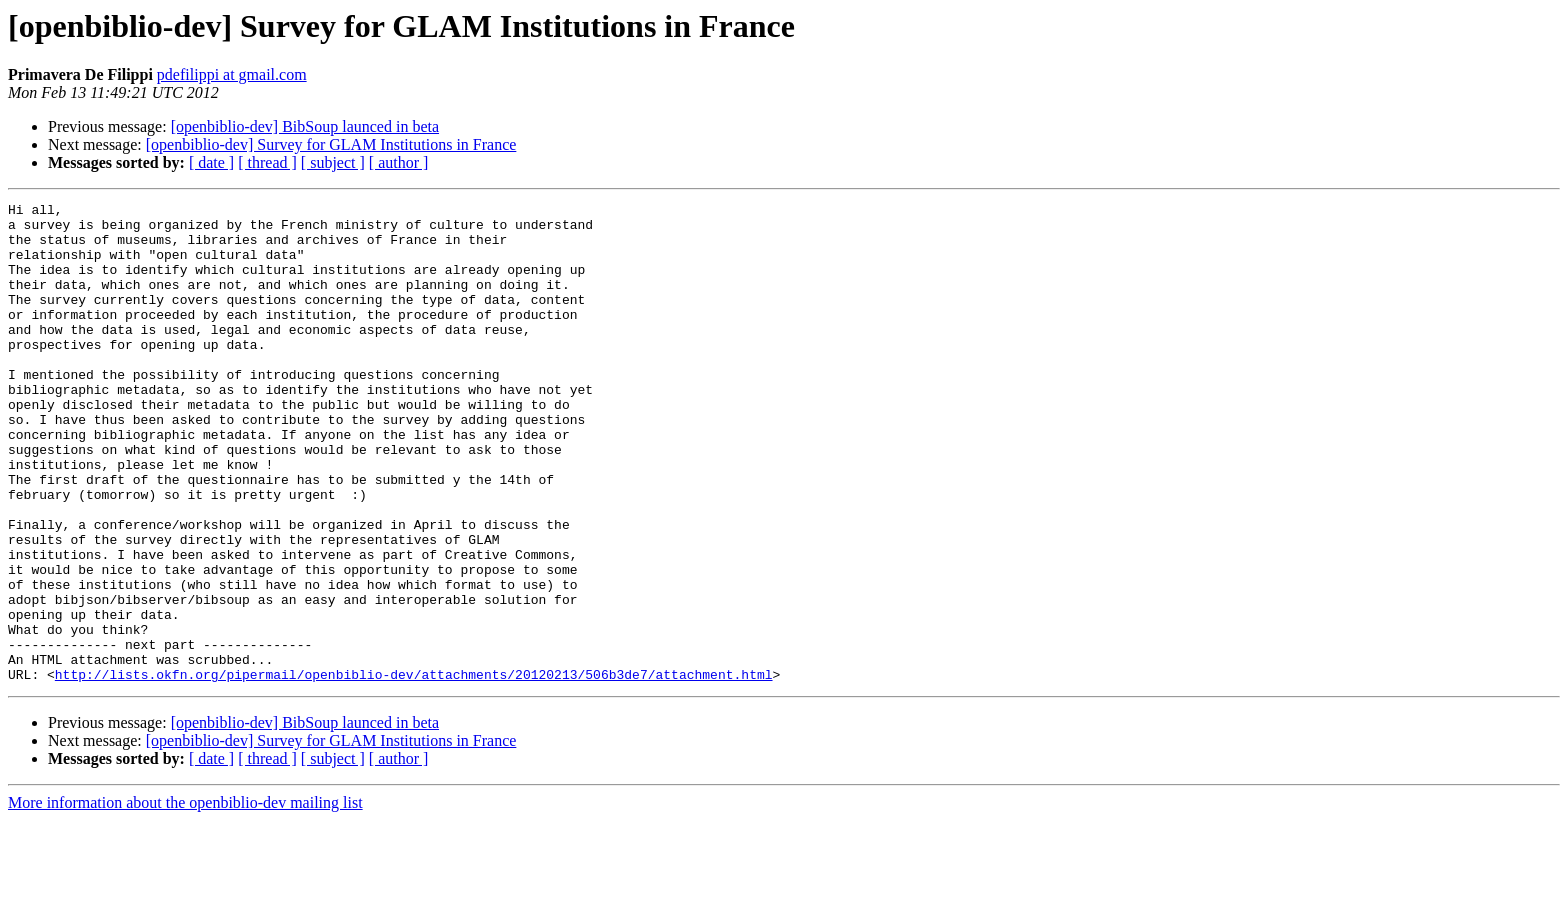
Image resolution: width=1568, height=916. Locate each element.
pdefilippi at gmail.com (232, 74)
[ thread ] (267, 162)
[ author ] (399, 162)
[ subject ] (333, 162)
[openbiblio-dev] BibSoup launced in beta (305, 126)
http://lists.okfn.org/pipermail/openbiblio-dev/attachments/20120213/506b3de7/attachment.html (414, 770)
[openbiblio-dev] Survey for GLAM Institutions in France (331, 144)
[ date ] (211, 162)
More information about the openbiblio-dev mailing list (185, 898)
